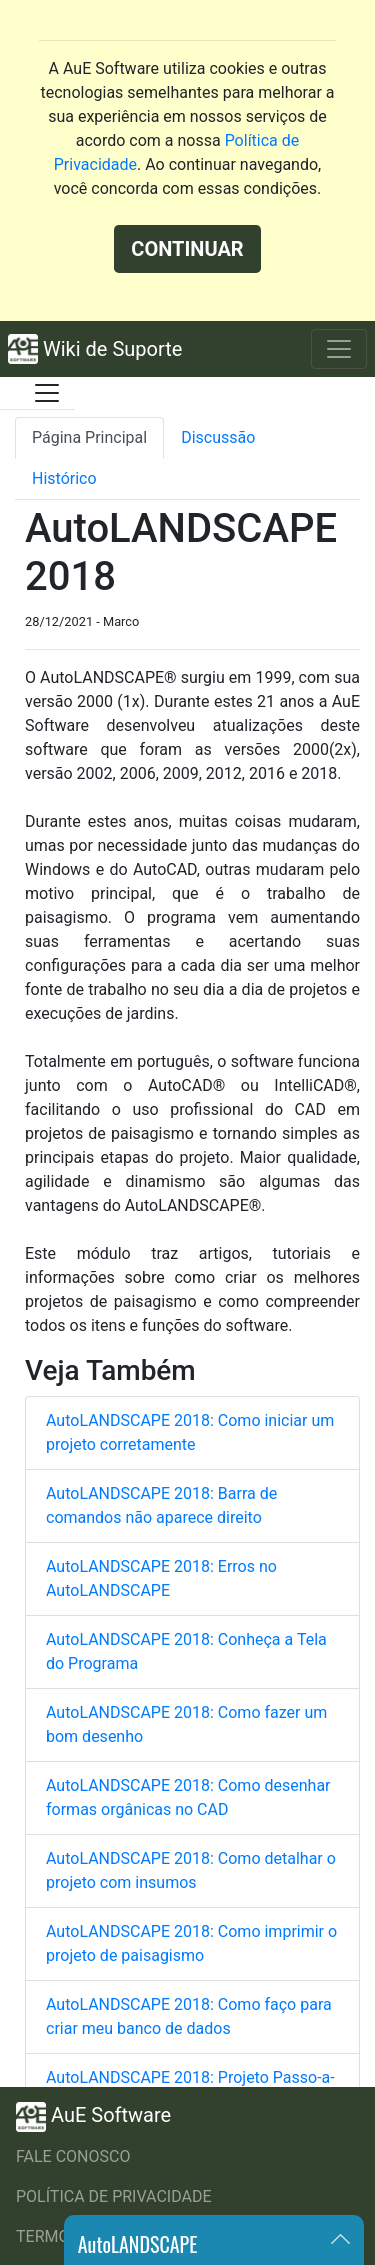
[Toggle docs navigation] (47, 393)
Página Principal (89, 437)
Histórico (64, 478)
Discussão (218, 437)
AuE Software (93, 2117)
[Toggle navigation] (339, 349)
